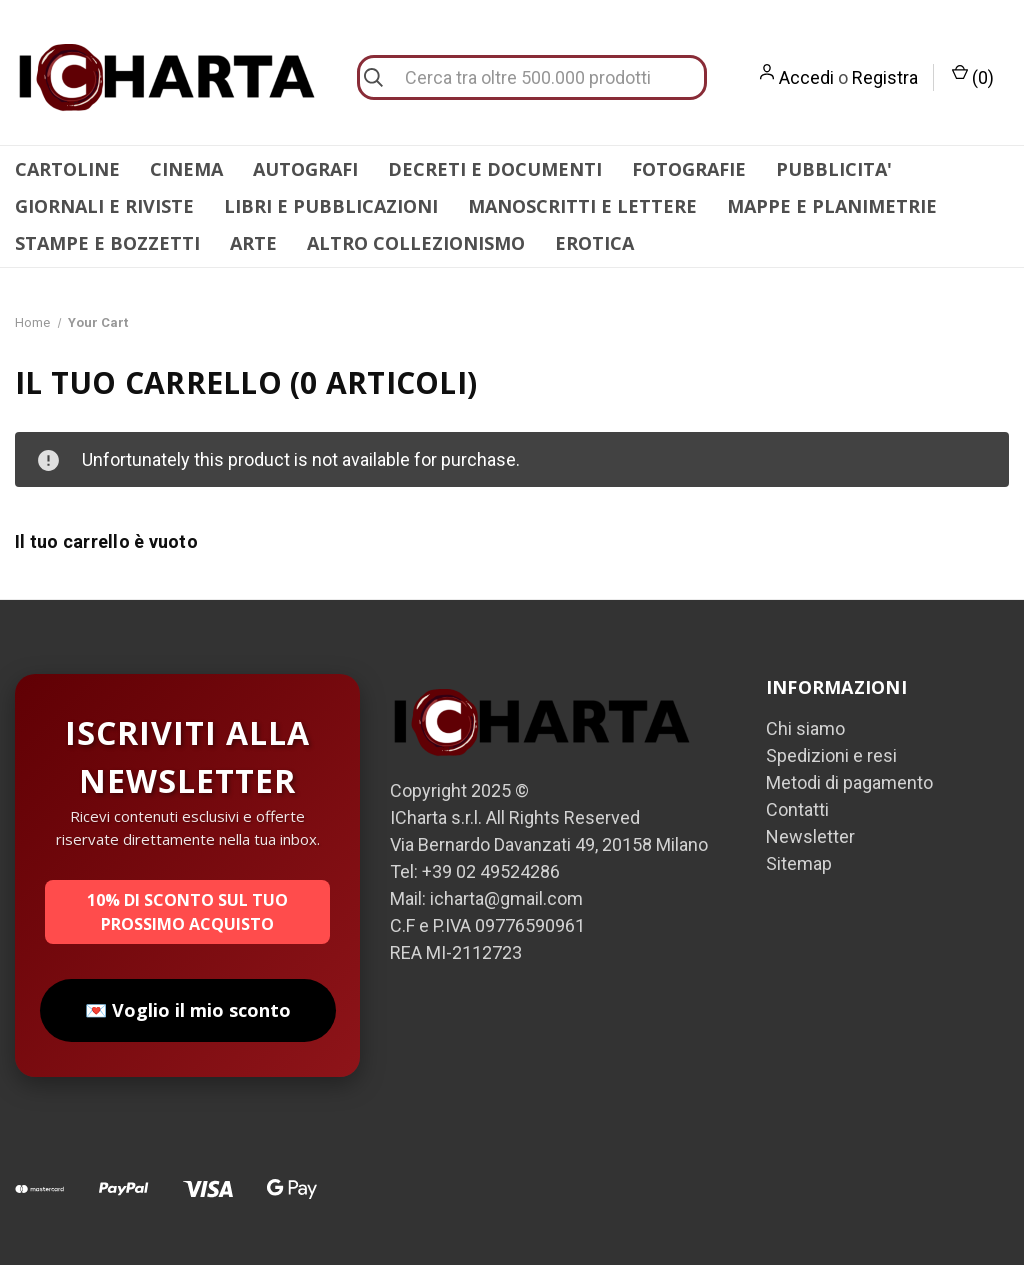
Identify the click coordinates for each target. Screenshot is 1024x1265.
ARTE (253, 243)
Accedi (806, 77)
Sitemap (799, 863)
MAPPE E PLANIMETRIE (832, 206)
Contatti (797, 809)
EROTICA (594, 243)
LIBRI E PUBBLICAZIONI (331, 206)
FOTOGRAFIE (689, 169)
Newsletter (810, 836)
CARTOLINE (67, 169)
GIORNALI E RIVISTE (104, 206)
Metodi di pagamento (849, 782)
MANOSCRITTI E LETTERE (582, 206)
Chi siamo (805, 728)
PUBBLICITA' (834, 169)
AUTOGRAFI (305, 169)
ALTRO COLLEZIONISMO (416, 243)
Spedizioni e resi (831, 755)
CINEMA (186, 169)
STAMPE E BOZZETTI (107, 243)
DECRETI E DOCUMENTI (495, 169)
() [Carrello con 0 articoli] (973, 76)
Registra (885, 77)
